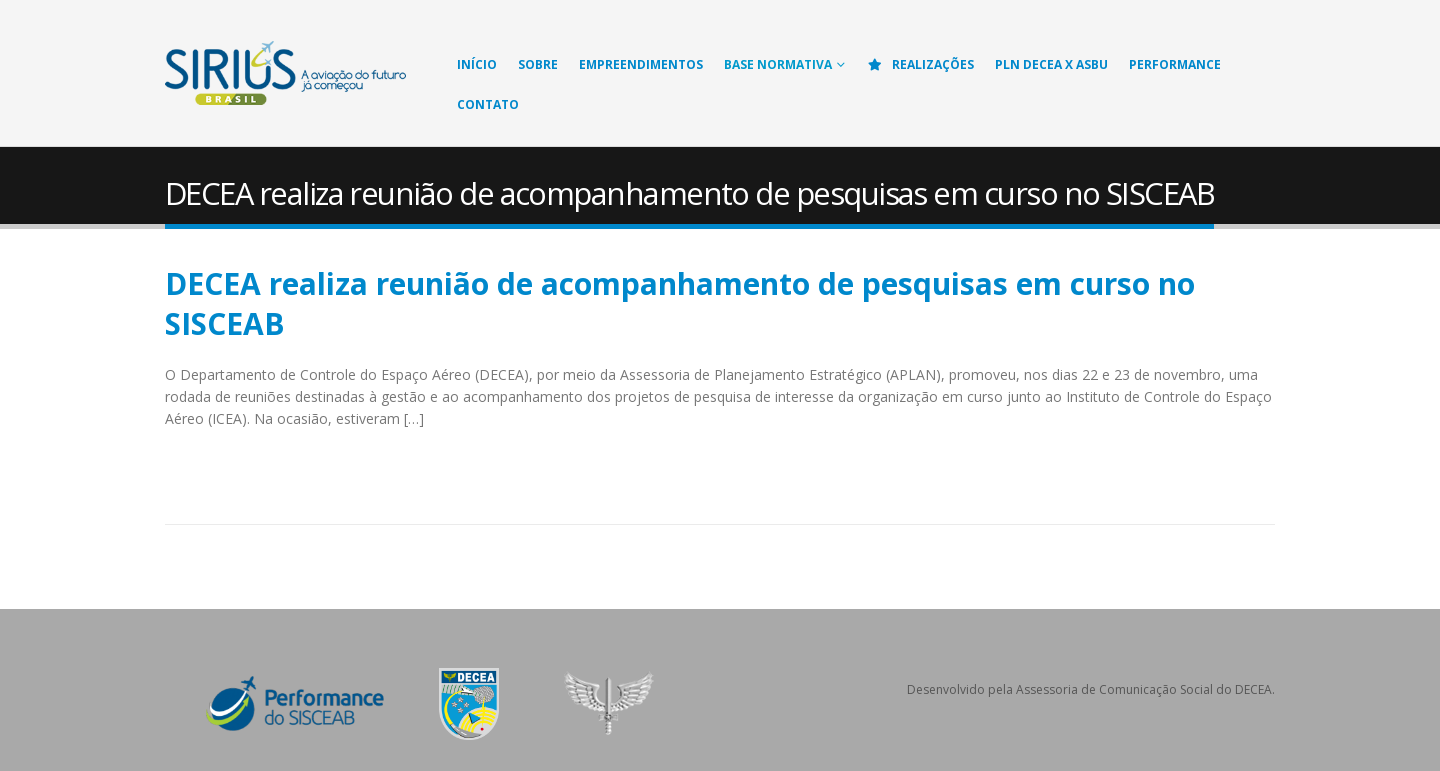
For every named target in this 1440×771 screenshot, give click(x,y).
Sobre (538, 64)
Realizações (920, 64)
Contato (488, 104)
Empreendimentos (641, 64)
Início (477, 64)
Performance (1175, 64)
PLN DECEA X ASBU (1051, 64)
